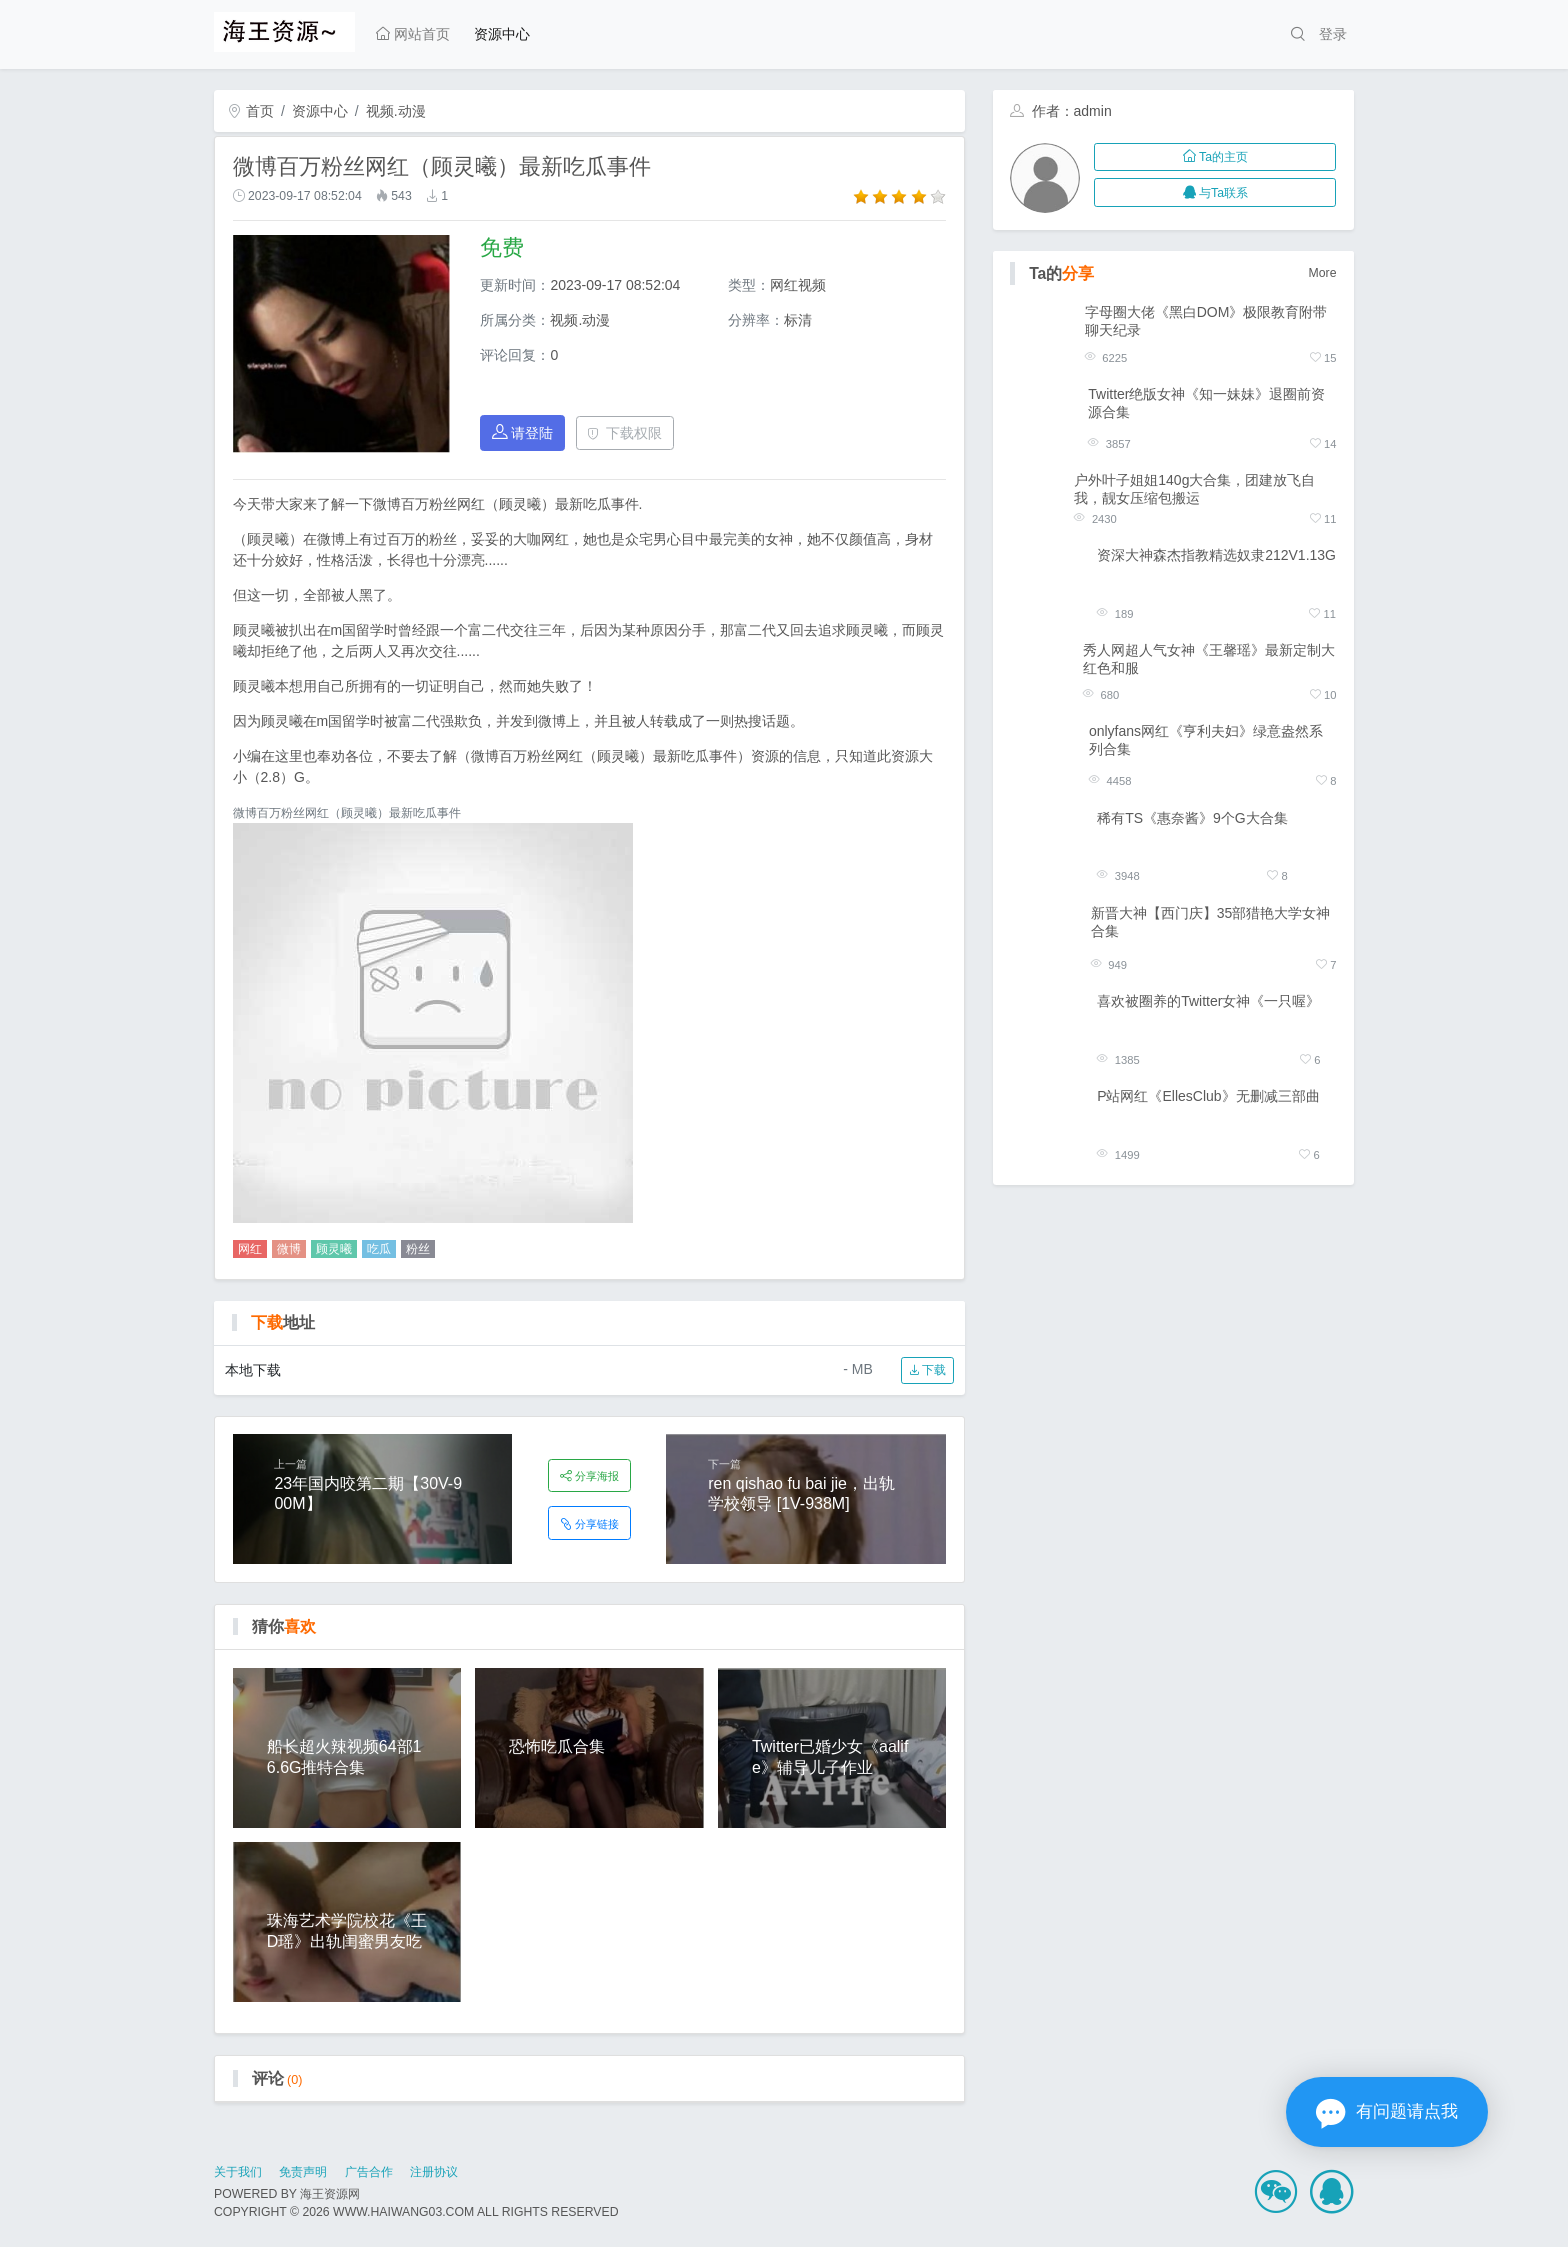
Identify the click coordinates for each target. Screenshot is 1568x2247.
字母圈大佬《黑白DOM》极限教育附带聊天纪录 (1206, 321)
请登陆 (523, 432)
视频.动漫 (396, 111)
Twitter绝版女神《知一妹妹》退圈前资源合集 (1206, 403)
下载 (927, 1370)
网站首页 (413, 34)
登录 (1333, 34)
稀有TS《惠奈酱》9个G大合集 (1192, 818)
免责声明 (303, 2172)
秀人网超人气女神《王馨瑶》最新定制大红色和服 (1209, 659)
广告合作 (369, 2172)
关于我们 (238, 2172)
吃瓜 (379, 1249)
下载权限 (624, 433)
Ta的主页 (1215, 157)
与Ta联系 (1215, 193)
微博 (289, 1249)
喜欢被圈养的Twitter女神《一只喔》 (1208, 1001)
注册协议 (434, 2172)
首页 (251, 111)
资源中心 (502, 34)
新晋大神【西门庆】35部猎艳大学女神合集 (1211, 922)
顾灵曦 (334, 1249)
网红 (250, 1249)
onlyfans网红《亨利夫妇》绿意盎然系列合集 (1206, 740)
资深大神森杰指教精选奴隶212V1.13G (1216, 555)
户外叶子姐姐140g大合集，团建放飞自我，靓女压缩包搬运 (1194, 489)
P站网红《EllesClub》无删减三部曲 (1208, 1096)
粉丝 (418, 1249)
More (1323, 273)
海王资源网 (330, 2194)
